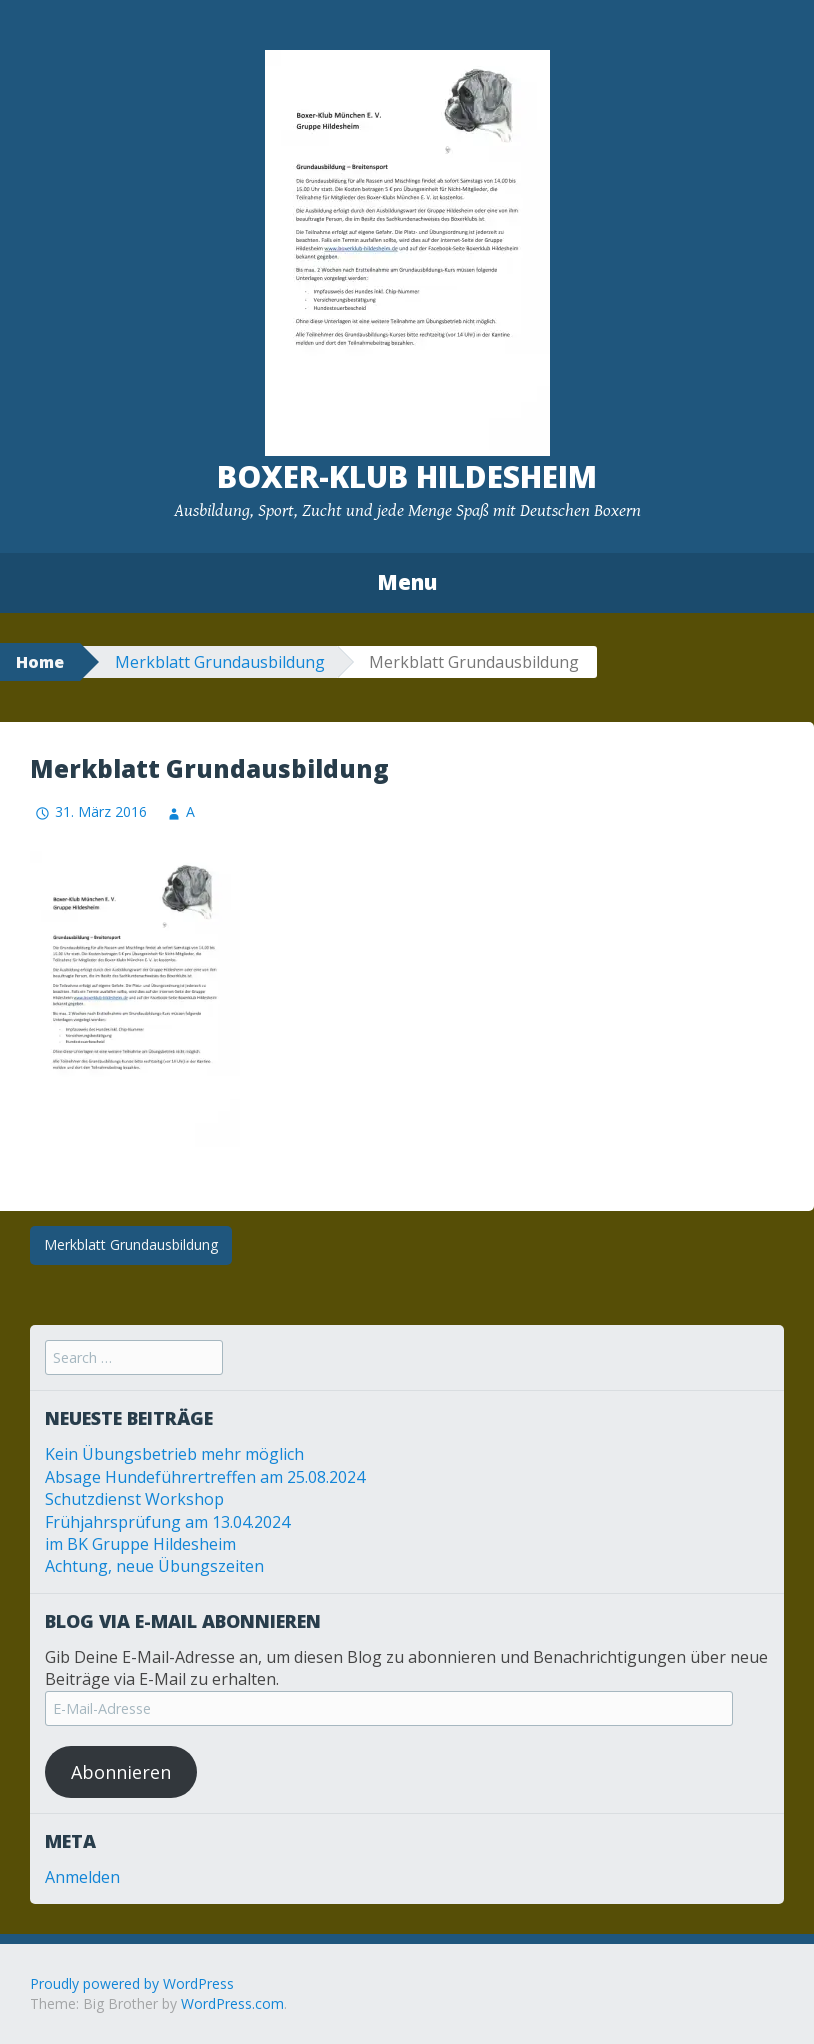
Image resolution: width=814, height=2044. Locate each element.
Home (40, 662)
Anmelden (82, 1877)
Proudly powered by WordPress (132, 1983)
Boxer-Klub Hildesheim (407, 476)
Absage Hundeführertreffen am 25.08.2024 (205, 1477)
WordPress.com (232, 2003)
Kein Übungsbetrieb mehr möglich (174, 1454)
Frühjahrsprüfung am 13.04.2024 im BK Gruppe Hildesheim (167, 1533)
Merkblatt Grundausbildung (220, 662)
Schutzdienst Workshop (134, 1499)
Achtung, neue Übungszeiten (154, 1566)
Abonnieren (121, 1772)
